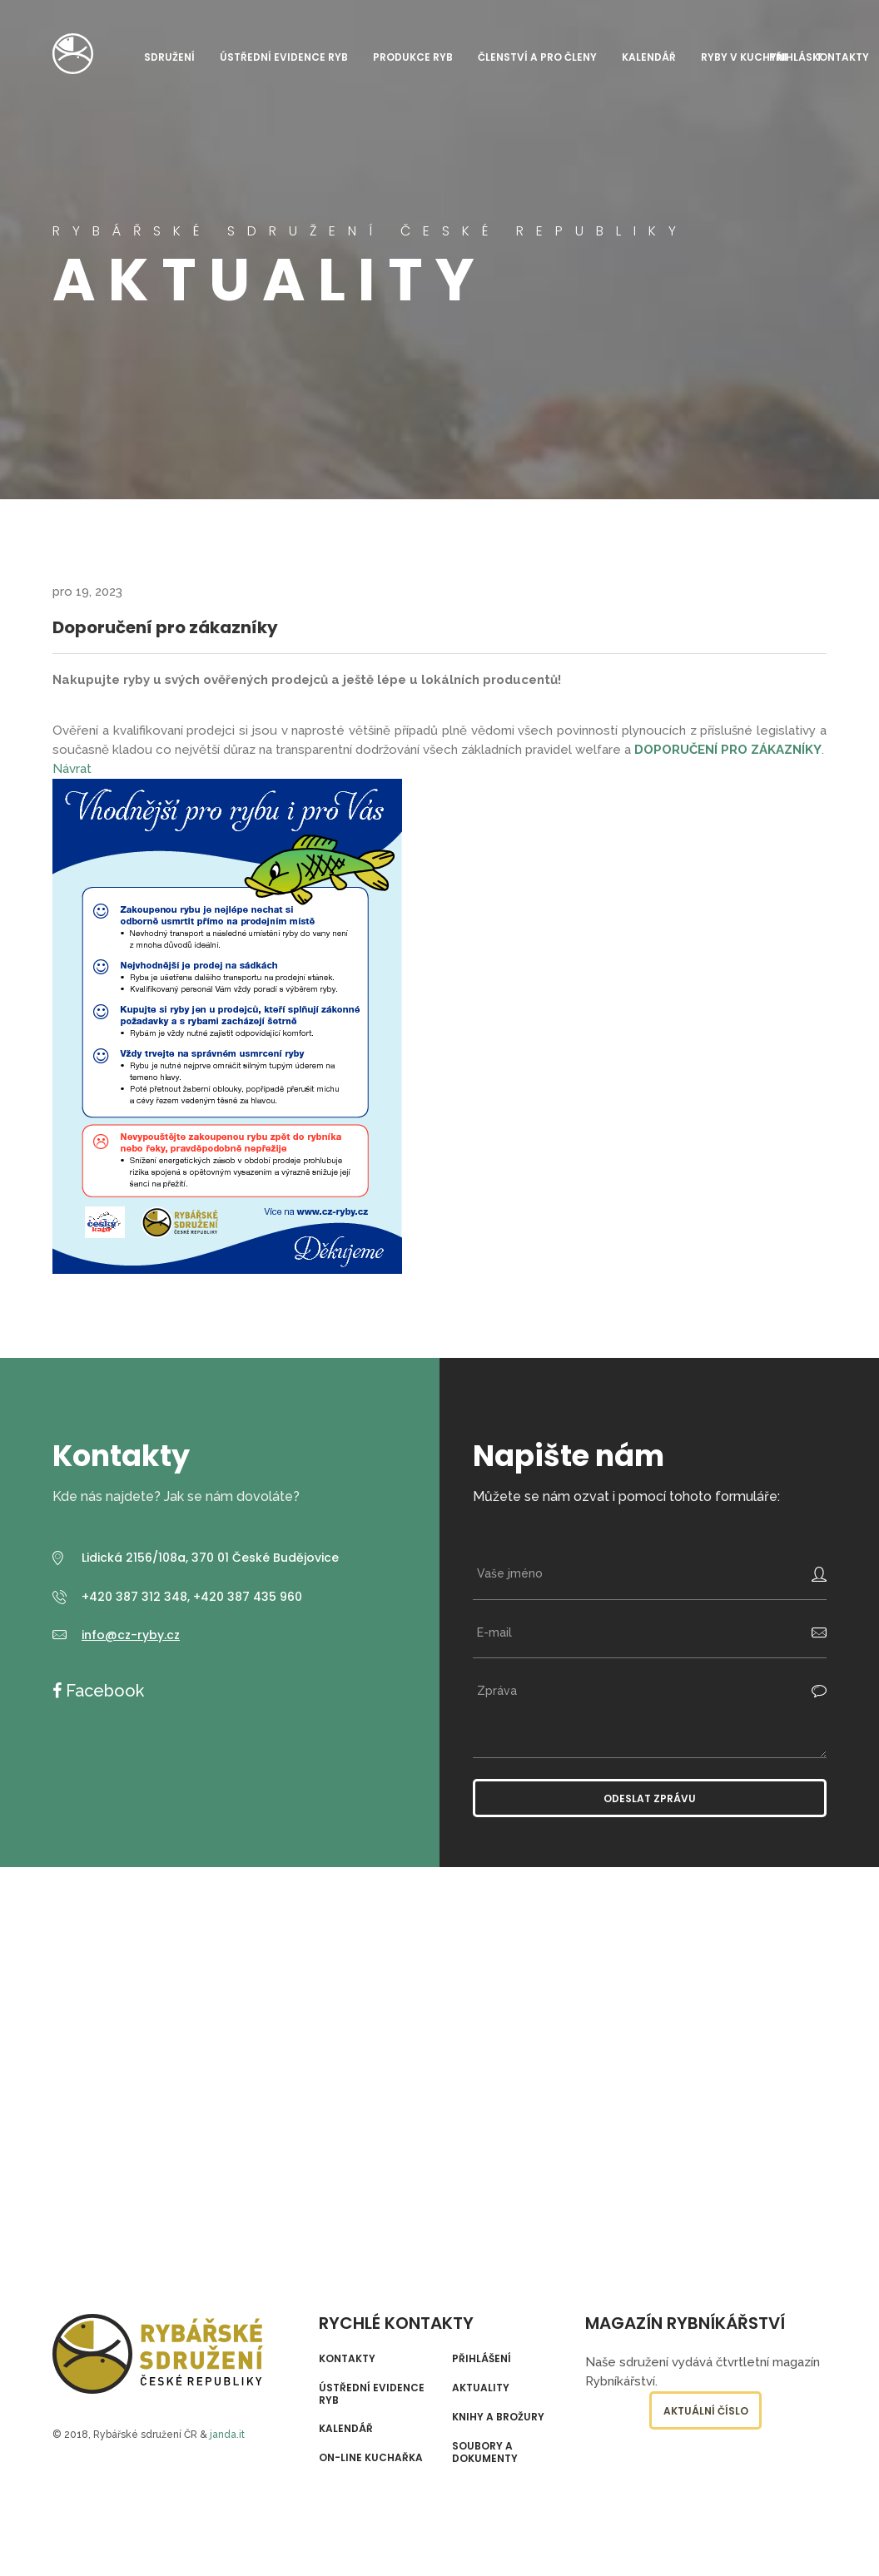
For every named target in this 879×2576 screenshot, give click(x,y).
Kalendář (649, 57)
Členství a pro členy (537, 57)
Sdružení (169, 57)
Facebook (103, 1690)
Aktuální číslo (705, 2411)
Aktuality (480, 2388)
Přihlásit (795, 57)
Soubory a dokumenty (485, 2452)
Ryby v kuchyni (744, 57)
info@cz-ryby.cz (131, 1635)
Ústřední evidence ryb (284, 57)
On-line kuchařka (371, 2458)
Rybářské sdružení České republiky (72, 53)
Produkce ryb (413, 57)
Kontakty (840, 57)
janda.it (227, 2434)
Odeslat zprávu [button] (649, 1798)
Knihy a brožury (498, 2417)
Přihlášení (481, 2359)
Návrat (72, 768)
